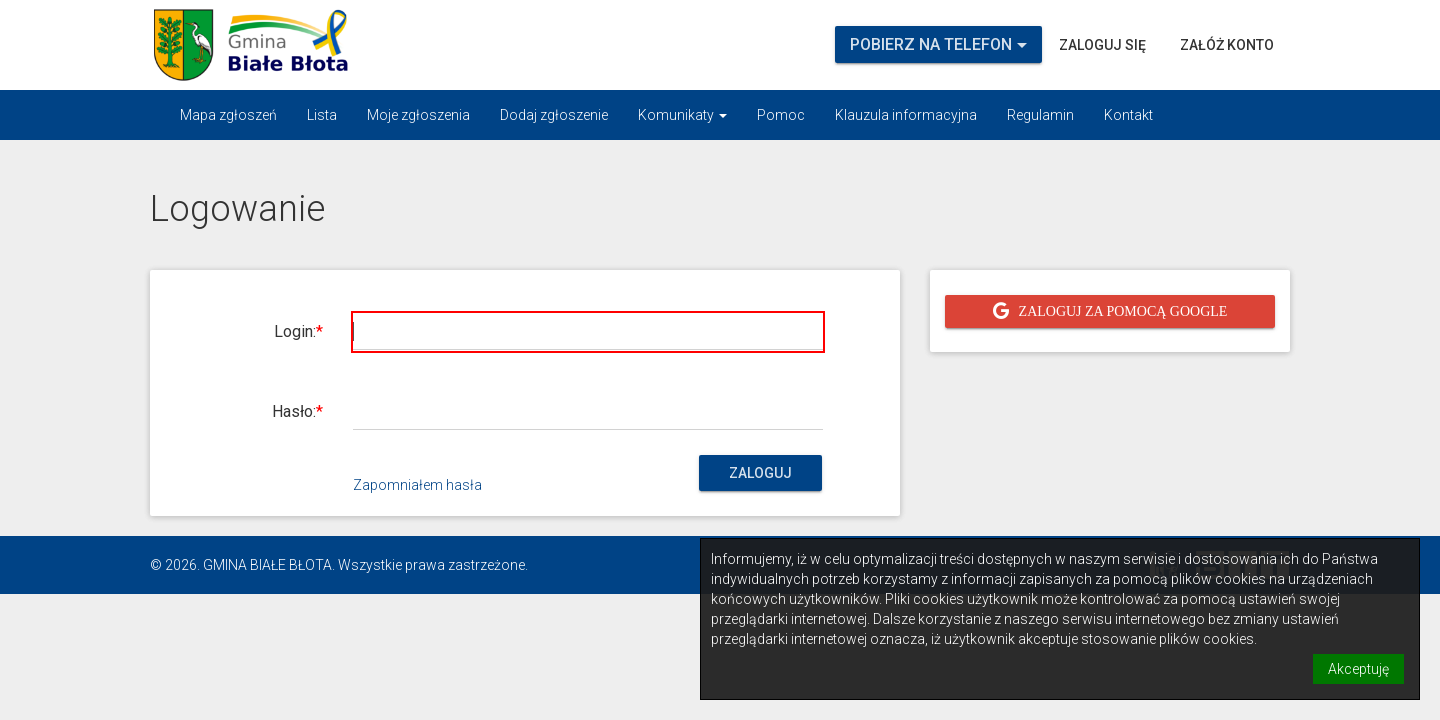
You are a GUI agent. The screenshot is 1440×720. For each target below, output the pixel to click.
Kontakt (1128, 115)
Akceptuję (1358, 669)
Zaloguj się (1102, 45)
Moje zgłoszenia (418, 115)
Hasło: (294, 411)
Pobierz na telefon (938, 44)
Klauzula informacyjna (906, 115)
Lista (322, 115)
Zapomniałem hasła (417, 485)
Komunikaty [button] (682, 115)
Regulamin (1040, 115)
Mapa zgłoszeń (228, 115)
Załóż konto (1227, 45)
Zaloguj (760, 473)
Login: (295, 331)
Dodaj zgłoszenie (554, 115)
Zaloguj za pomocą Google (1123, 311)
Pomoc (781, 115)
